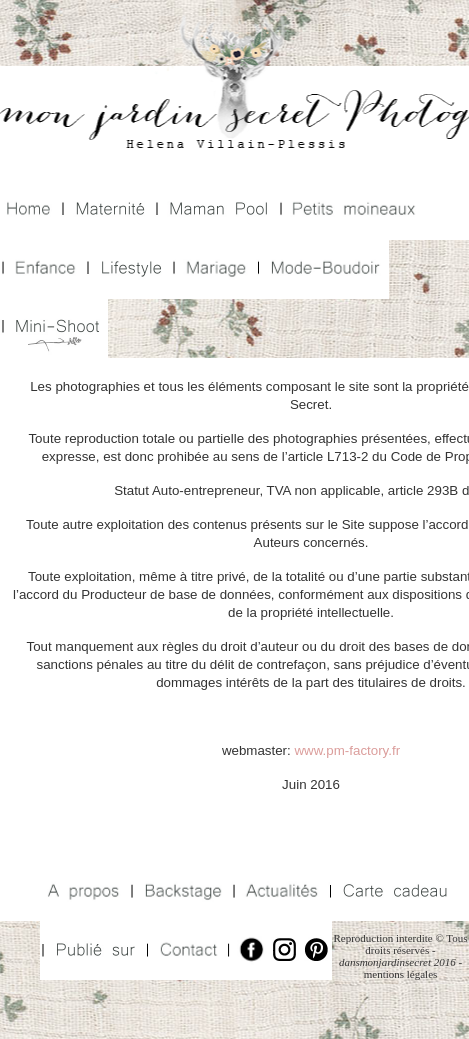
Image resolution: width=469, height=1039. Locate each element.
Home (30, 210)
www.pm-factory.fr (347, 750)
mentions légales (401, 974)
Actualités (279, 891)
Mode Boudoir (322, 269)
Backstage (180, 891)
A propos (85, 891)
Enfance (43, 269)
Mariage (214, 269)
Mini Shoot (54, 328)
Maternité (108, 210)
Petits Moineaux (352, 210)
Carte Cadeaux (392, 891)
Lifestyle (129, 269)
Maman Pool (217, 210)
